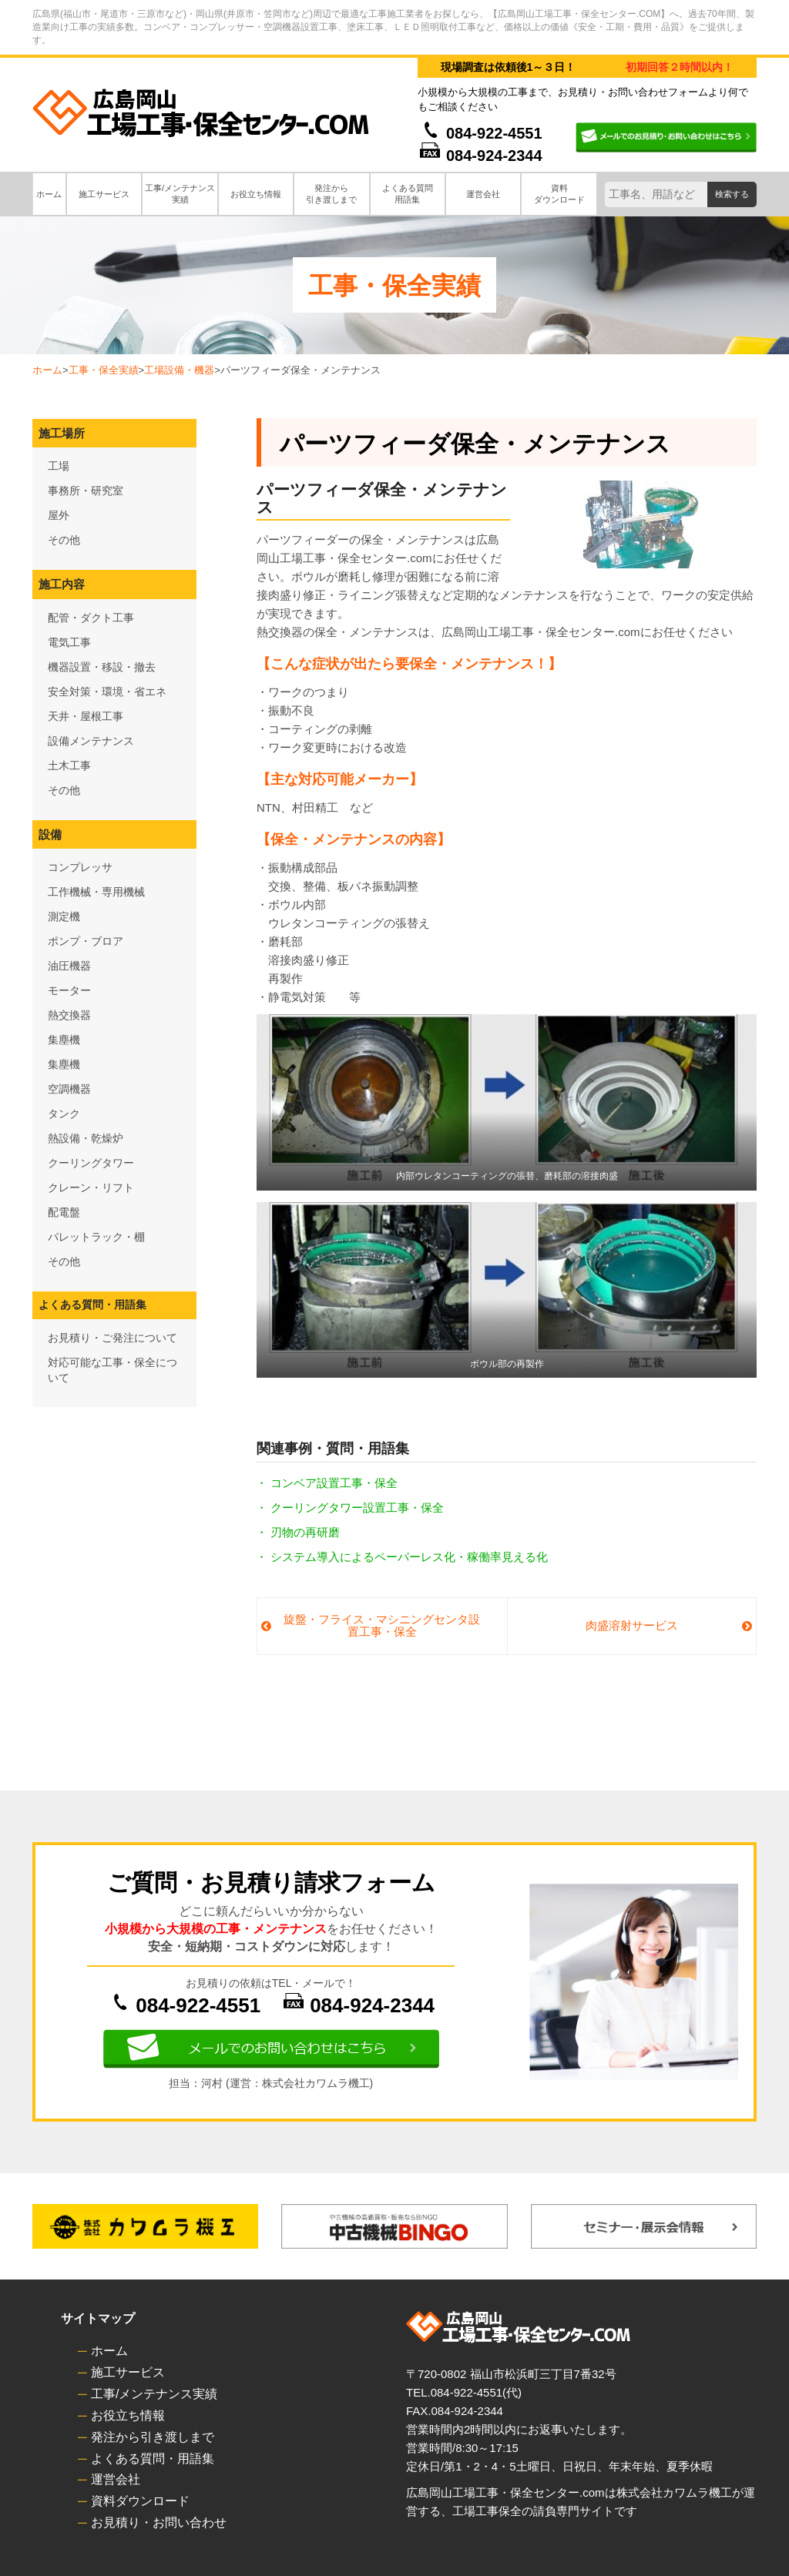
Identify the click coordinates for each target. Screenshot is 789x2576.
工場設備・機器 (179, 370)
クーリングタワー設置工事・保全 (357, 1507)
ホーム (47, 370)
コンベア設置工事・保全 (334, 1482)
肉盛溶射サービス (632, 1625)
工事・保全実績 (104, 370)
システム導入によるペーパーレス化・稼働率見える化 (409, 1556)
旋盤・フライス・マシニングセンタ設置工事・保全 (382, 1626)
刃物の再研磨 (305, 1532)
